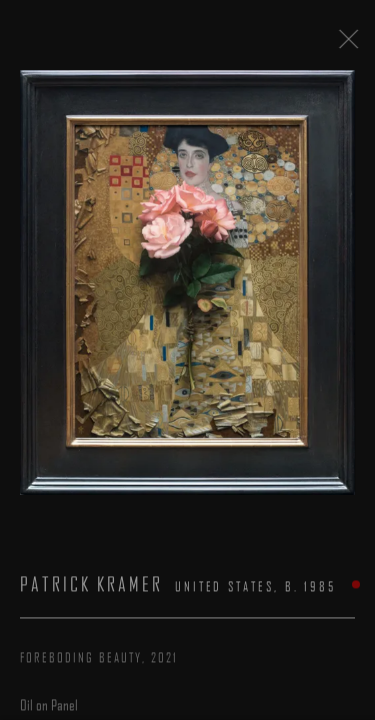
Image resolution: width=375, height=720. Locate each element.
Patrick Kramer (91, 590)
